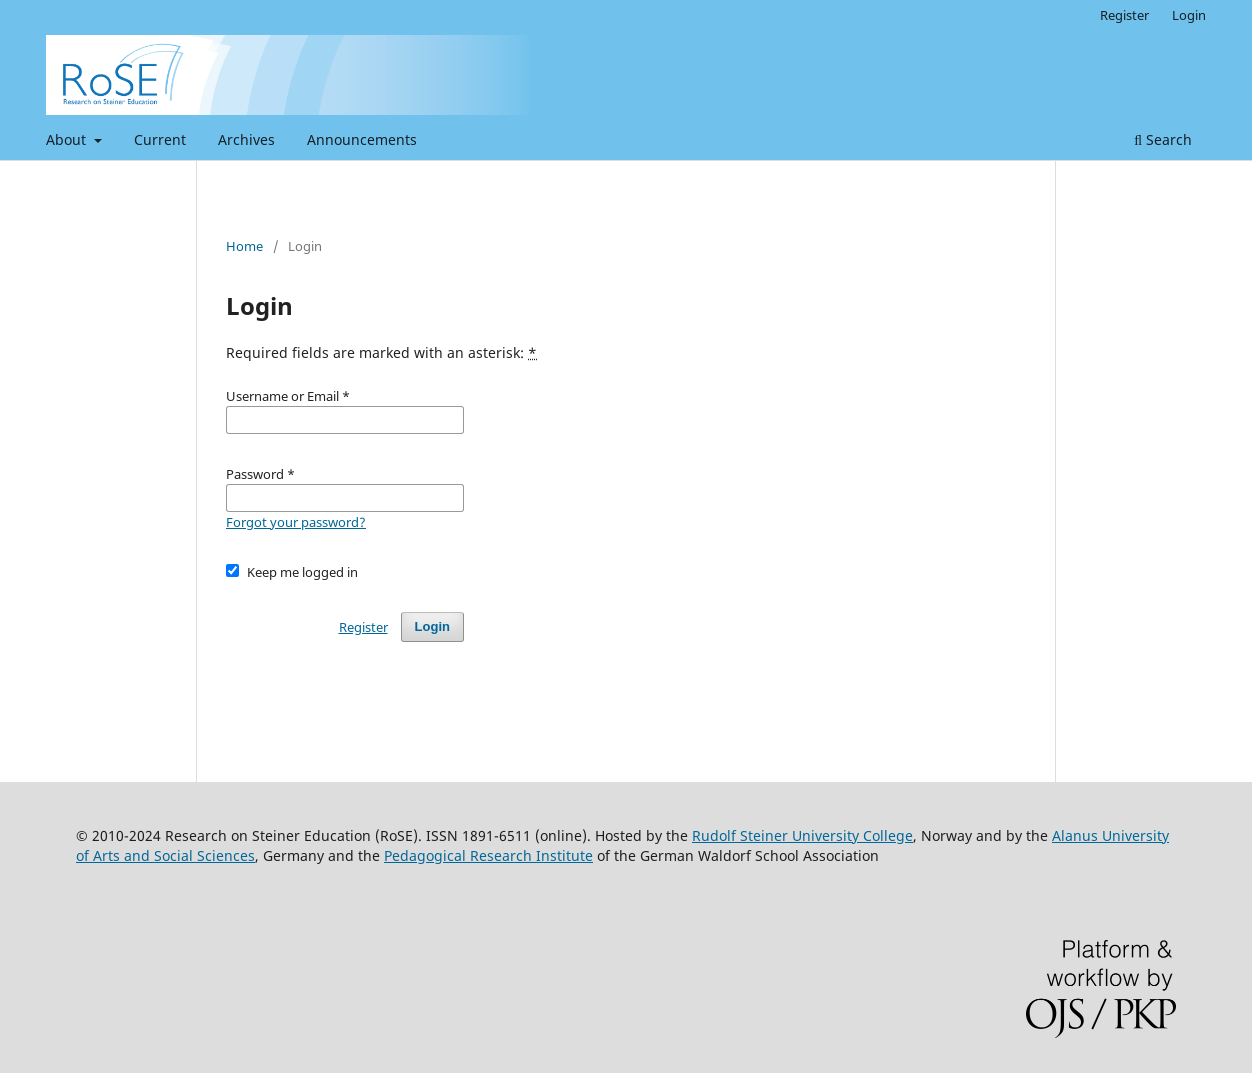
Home (244, 246)
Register (1124, 15)
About (68, 139)
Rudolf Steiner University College (802, 835)
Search (1163, 139)
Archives (246, 139)
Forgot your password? (296, 522)
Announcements (362, 139)
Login (1189, 15)
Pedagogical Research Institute (488, 855)
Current (160, 139)
